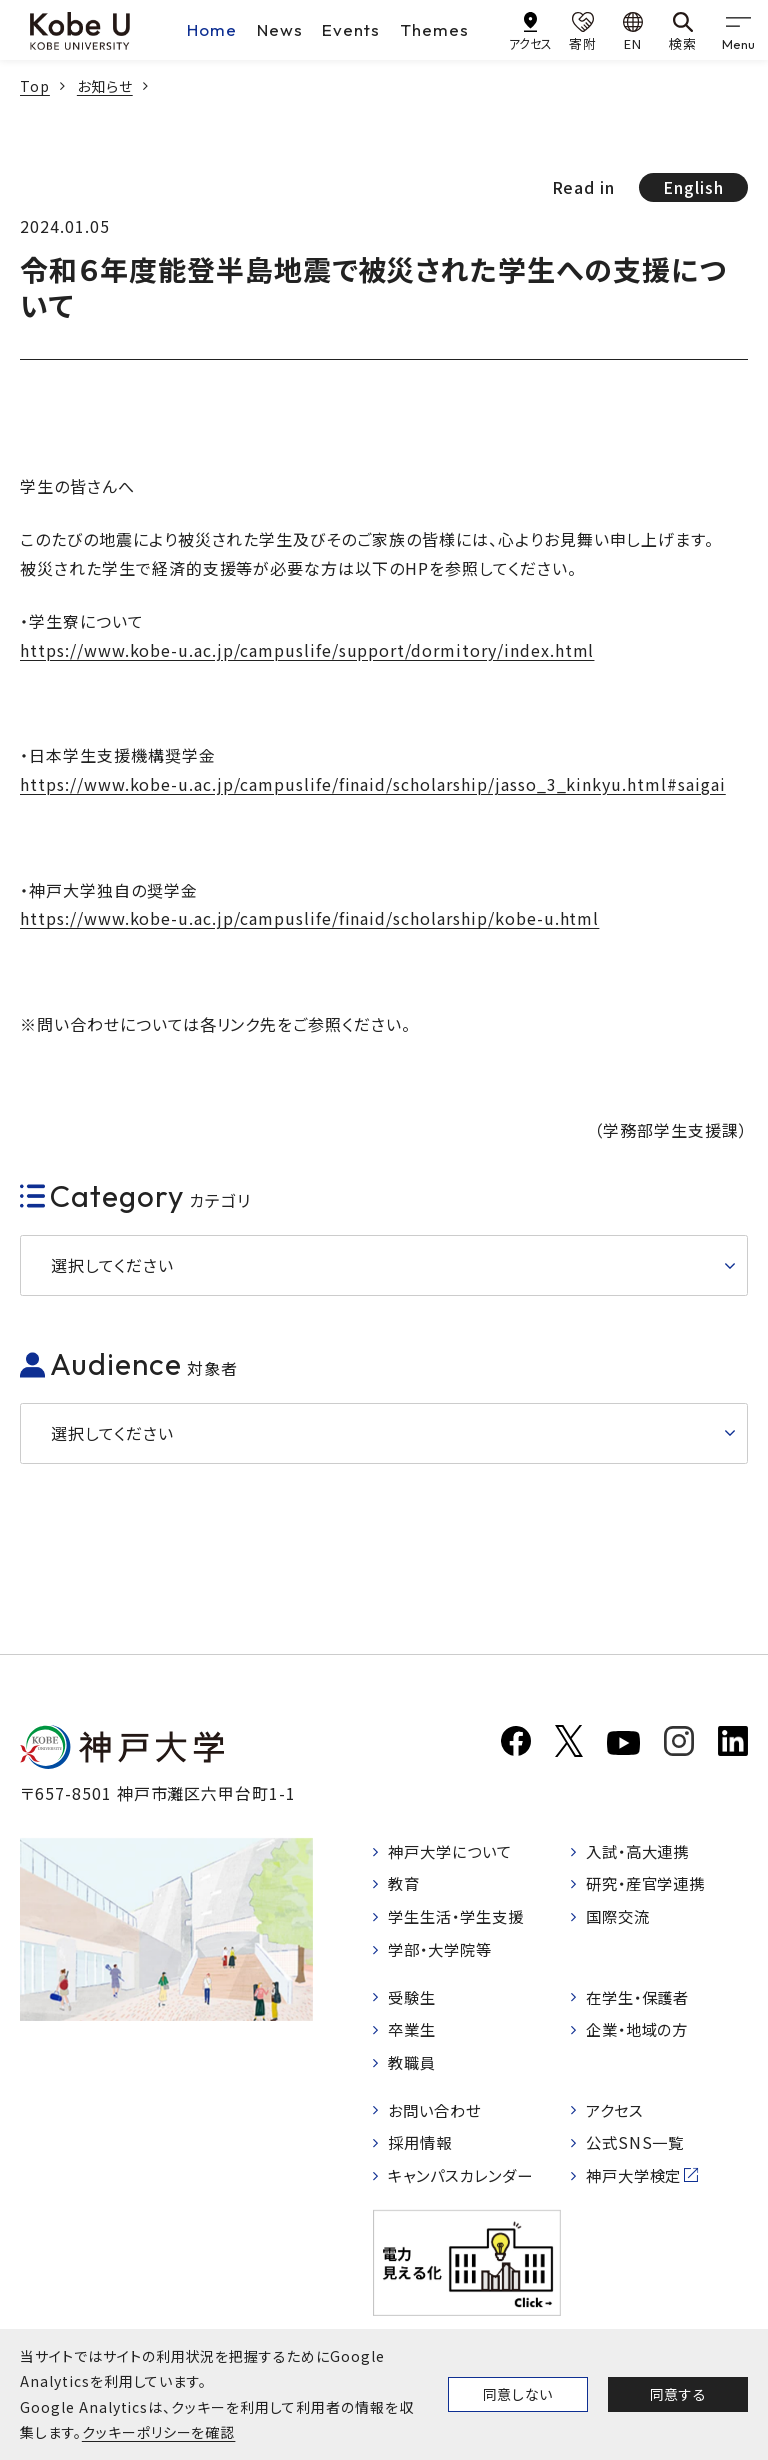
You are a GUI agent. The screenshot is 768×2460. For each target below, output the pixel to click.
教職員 (414, 2069)
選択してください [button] (112, 1265)
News (280, 29)
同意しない (518, 2394)
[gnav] (738, 30)
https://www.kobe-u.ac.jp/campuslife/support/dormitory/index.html (307, 650)
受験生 (414, 2002)
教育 (406, 1886)
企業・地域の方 (642, 2036)
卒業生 (414, 2036)
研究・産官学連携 (651, 1886)
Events (351, 29)
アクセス (617, 2118)
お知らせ (105, 86)
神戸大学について (455, 1852)
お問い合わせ (438, 2118)
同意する (678, 2394)
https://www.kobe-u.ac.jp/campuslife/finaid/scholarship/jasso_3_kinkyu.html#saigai (373, 784)
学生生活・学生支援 (461, 1919)
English (693, 187)
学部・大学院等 (444, 1953)
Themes (434, 29)
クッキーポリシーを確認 (159, 2432)
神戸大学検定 (638, 2186)
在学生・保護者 (642, 2002)
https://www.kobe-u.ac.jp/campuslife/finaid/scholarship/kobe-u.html (309, 918)
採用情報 (423, 2152)
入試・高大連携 (642, 1852)
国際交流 (621, 1919)
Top (35, 86)
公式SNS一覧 (638, 2152)
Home (212, 29)
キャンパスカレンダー (466, 2186)
